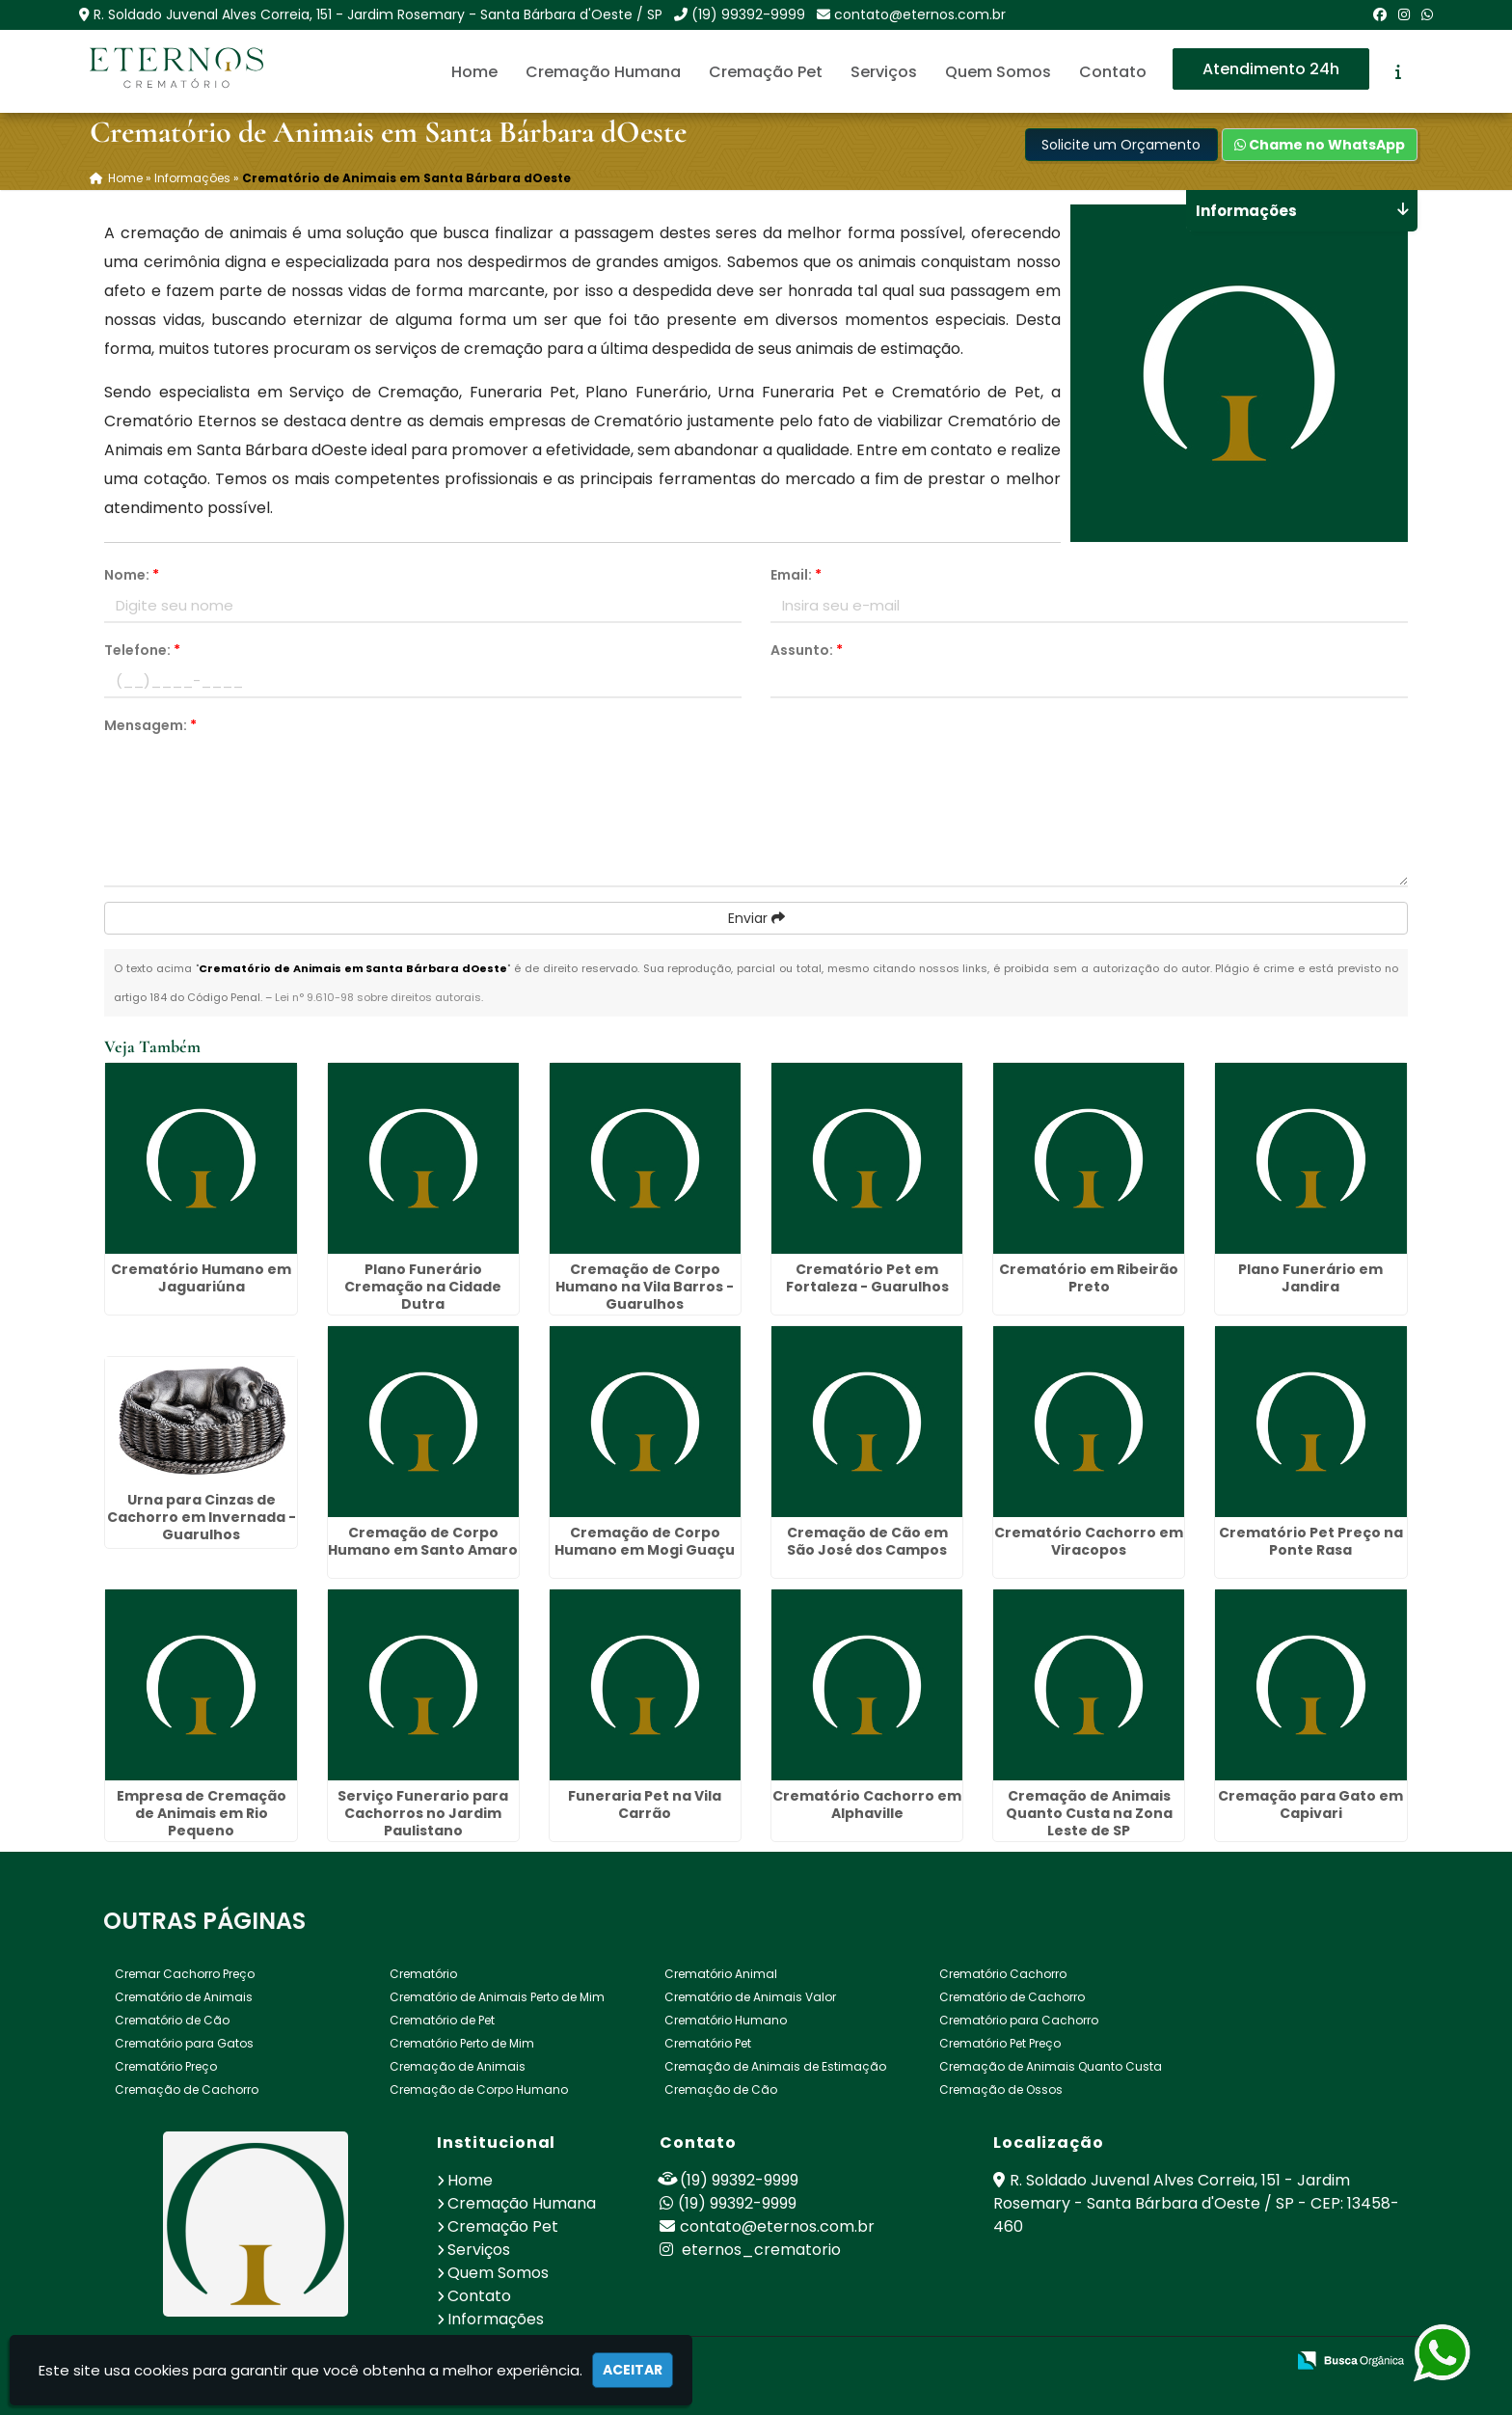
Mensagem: (150, 723)
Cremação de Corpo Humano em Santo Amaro (423, 1539)
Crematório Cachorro (1002, 1973)
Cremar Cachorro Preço (185, 1973)
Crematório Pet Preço (1000, 2042)
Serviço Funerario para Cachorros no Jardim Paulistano (423, 1812)
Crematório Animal (720, 1973)
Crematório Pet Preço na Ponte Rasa (1311, 1539)
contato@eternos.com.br (920, 14)
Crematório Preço (166, 2065)
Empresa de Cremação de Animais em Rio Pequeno (201, 1812)
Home (474, 72)
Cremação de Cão (720, 2088)
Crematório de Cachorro (1012, 1996)
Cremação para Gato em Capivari (1310, 1803)
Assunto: (806, 648)
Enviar (756, 916)
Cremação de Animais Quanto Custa (1050, 2065)
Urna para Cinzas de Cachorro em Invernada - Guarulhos (201, 1515)
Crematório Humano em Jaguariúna (201, 1276)
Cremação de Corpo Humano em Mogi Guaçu (644, 1539)
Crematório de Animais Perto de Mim (497, 1996)
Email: (796, 573)
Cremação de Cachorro (186, 2088)
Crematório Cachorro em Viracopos (1088, 1539)
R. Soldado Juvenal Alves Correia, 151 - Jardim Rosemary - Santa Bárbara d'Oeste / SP (378, 14)
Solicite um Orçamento (1121, 143)
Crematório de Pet (442, 2019)
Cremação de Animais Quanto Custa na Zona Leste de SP (1089, 1812)
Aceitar (632, 2369)
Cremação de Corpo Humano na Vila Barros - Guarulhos (644, 1285)
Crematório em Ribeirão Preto (1088, 1276)
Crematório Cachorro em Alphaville (866, 1803)
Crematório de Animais (184, 1996)
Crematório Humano (725, 2019)
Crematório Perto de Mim (462, 2042)
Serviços (883, 72)
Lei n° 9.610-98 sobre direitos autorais (378, 995)
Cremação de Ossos (1001, 2088)
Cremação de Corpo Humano (479, 2088)
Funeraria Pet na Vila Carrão (644, 1803)
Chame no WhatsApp (1319, 143)
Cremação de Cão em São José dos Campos (867, 1539)
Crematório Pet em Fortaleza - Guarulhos (867, 1276)
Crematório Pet (707, 2042)
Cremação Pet (766, 72)
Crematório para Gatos (184, 2042)
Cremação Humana (603, 72)
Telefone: (142, 648)
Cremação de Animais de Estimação (775, 2065)
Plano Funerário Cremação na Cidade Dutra (422, 1285)
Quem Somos (998, 72)
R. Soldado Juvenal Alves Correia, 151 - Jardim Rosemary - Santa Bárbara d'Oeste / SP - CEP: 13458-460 (1196, 2202)
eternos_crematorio (750, 2249)
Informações (495, 2318)
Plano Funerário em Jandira (1310, 1276)
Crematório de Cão (172, 2019)
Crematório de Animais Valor (750, 1996)
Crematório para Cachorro (1018, 2019)
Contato (1113, 72)
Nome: (131, 573)
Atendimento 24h (1270, 69)
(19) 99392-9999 (748, 14)
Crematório (423, 1973)
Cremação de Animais (458, 2065)
